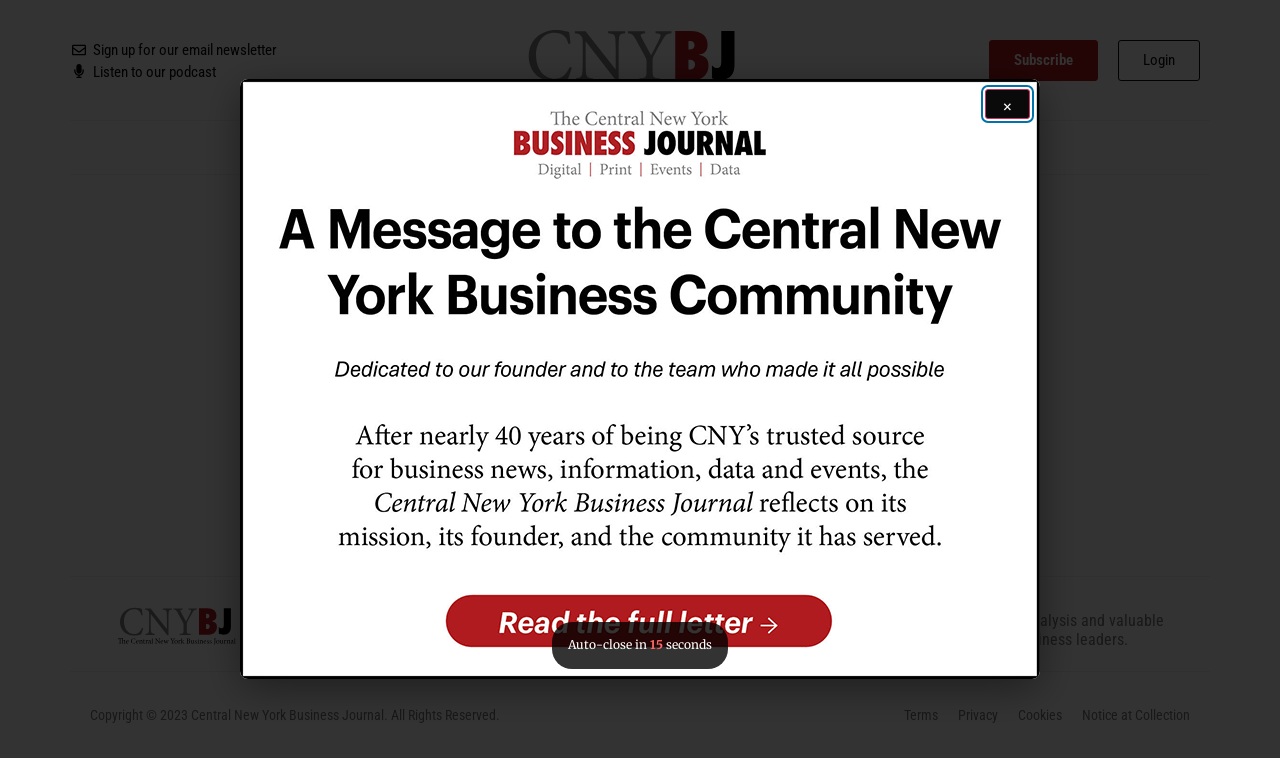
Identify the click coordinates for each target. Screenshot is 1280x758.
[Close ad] (1007, 104)
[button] (640, 379)
